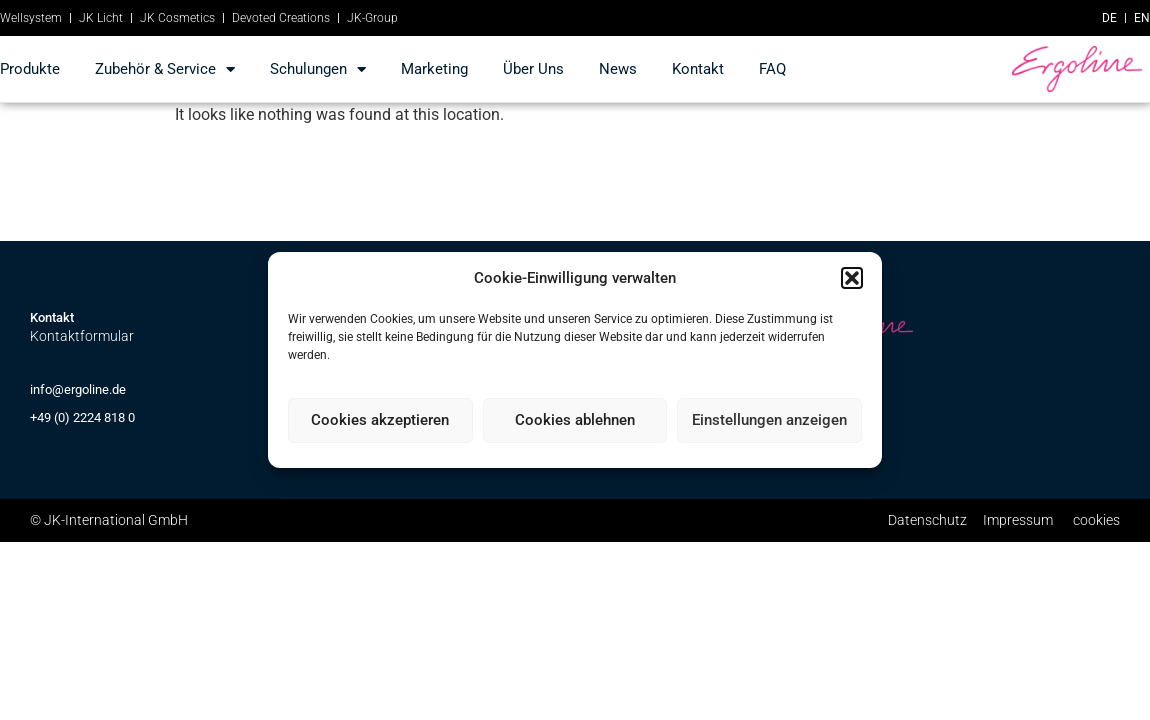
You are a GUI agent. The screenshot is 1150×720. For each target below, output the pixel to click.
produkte (30, 69)
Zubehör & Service (165, 69)
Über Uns (533, 69)
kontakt (698, 69)
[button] (852, 278)
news (618, 69)
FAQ (772, 69)
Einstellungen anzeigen (769, 420)
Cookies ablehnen (575, 420)
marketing (434, 69)
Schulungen (318, 69)
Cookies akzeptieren (380, 420)
